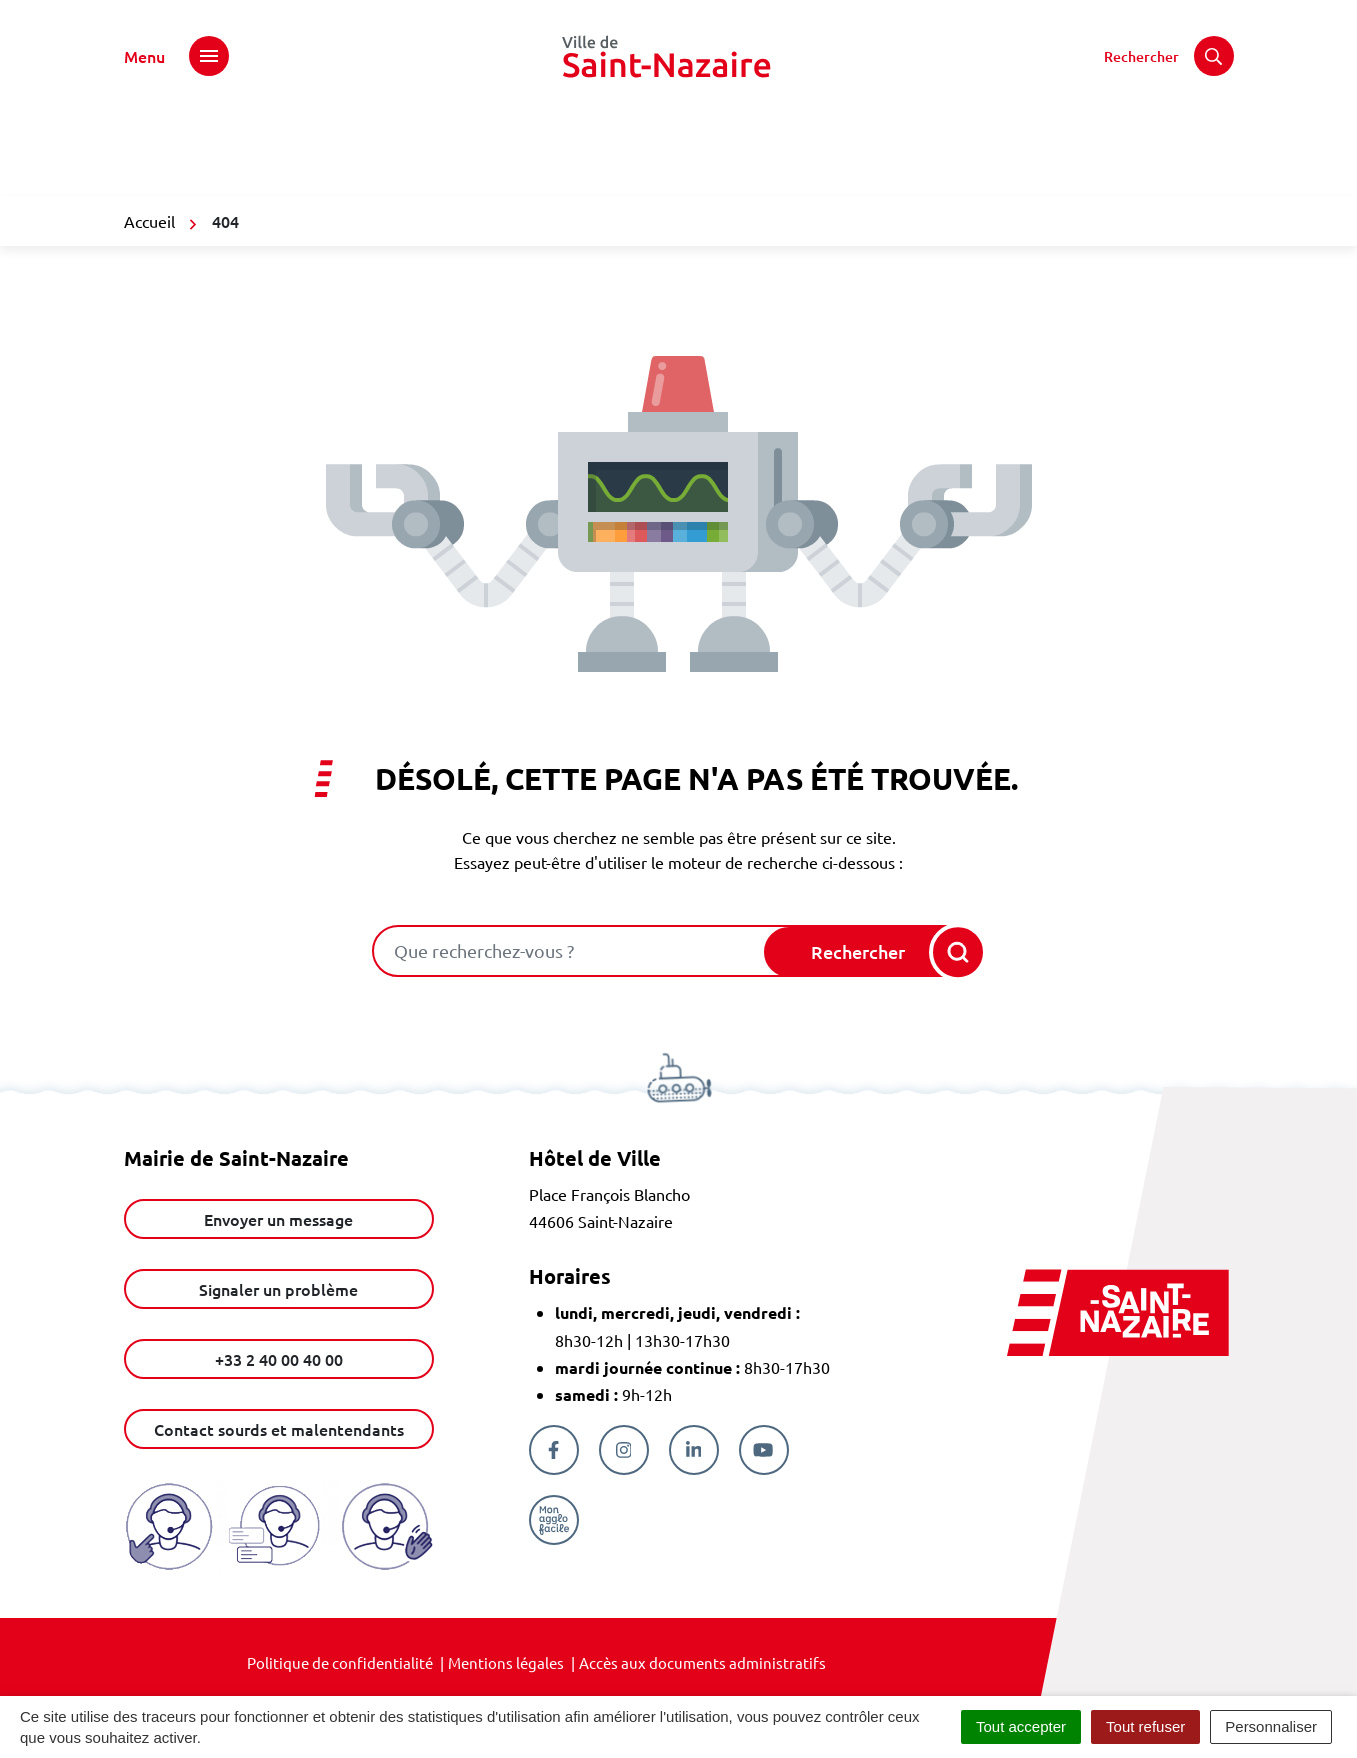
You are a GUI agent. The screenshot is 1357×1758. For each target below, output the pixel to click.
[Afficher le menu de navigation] (176, 56)
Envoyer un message (278, 1219)
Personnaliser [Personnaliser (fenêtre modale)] (1271, 1726)
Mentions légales (506, 1662)
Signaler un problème (278, 1289)
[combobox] (570, 951)
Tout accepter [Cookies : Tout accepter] (1021, 1726)
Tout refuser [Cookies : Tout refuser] (1145, 1726)
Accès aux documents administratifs (702, 1662)
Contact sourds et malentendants (279, 1429)
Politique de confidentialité (340, 1662)
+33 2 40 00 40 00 (279, 1359)
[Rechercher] (1169, 56)
